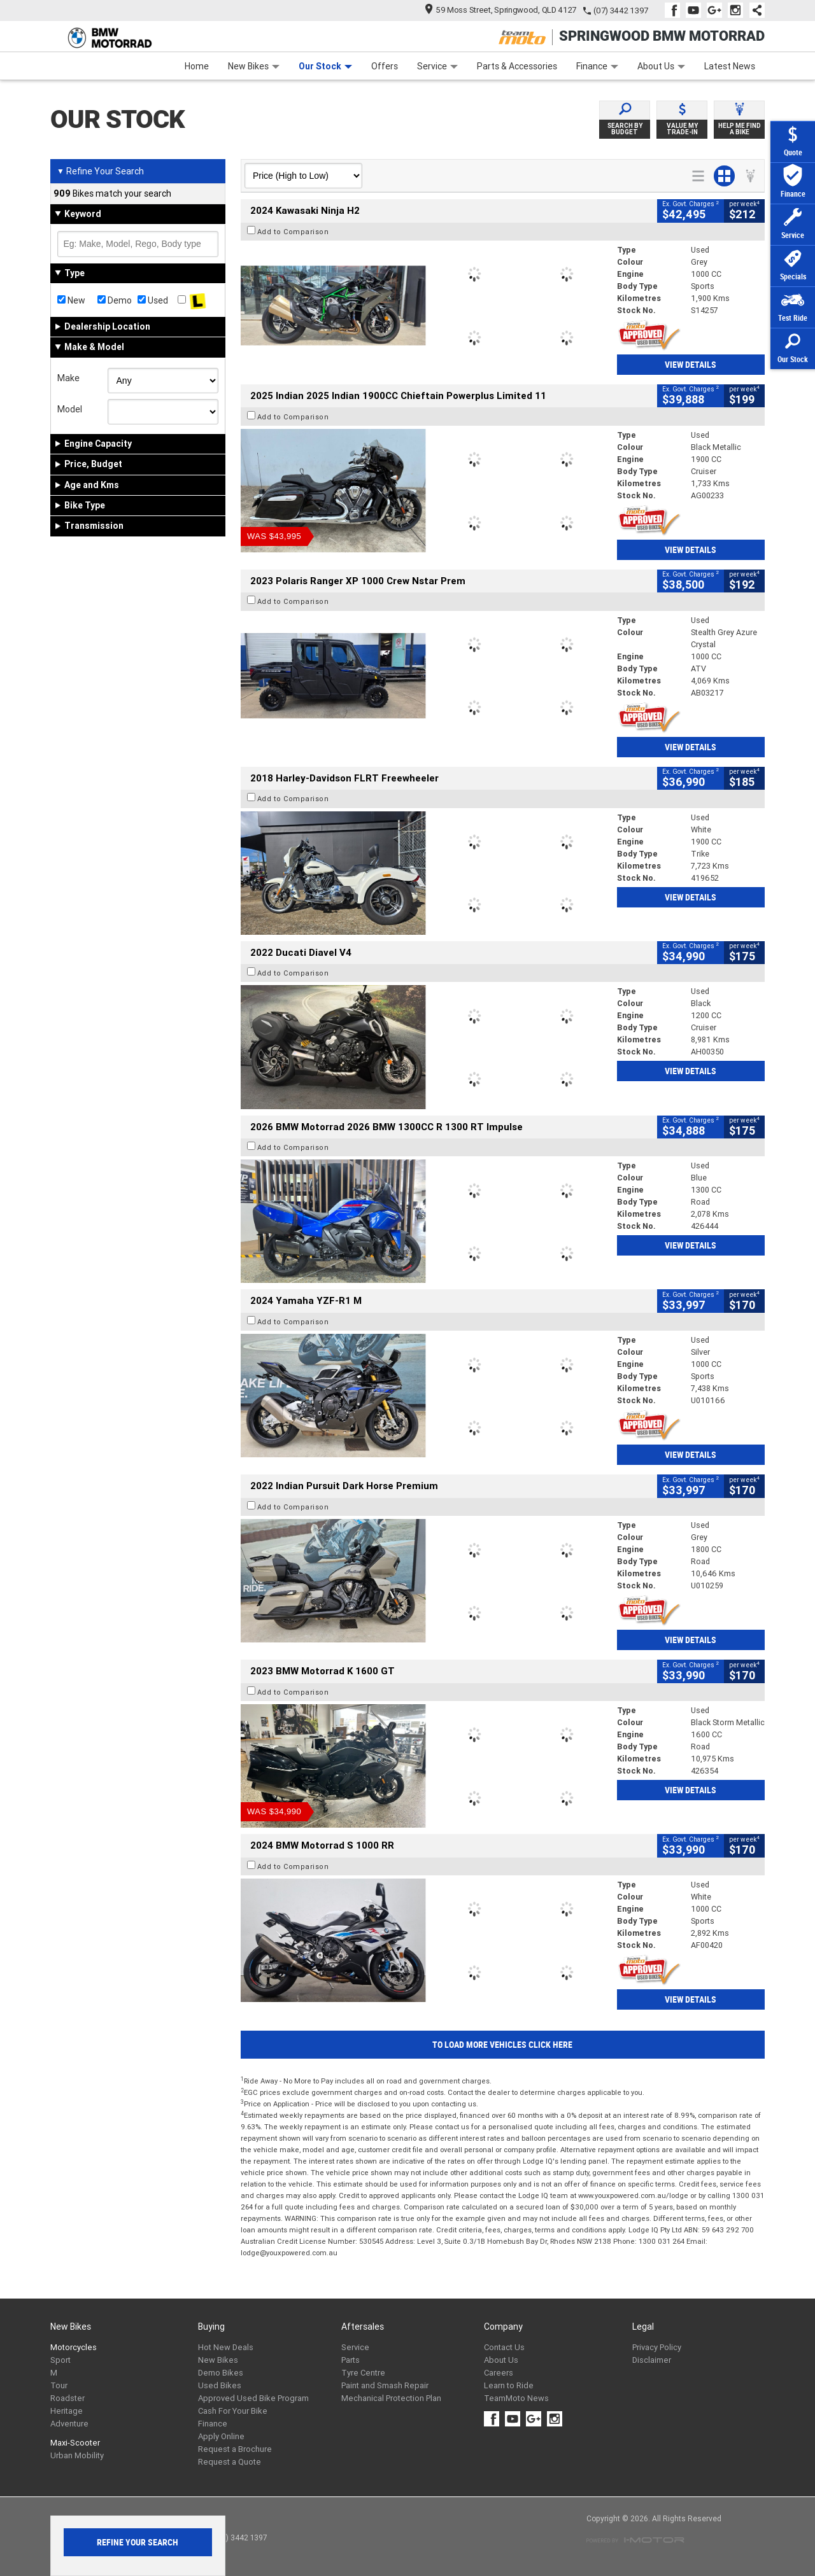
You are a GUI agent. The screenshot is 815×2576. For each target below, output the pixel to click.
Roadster (67, 2398)
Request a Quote (229, 2461)
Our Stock (325, 66)
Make (68, 378)
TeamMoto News (516, 2398)
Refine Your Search (100, 171)
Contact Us (504, 2347)
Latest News (729, 66)
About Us (661, 66)
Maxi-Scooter (75, 2442)
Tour (58, 2385)
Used (153, 300)
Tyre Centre (363, 2372)
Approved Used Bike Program (253, 2398)
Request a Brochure (235, 2449)
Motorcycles (73, 2347)
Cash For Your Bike (232, 2410)
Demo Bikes (220, 2372)
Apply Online (221, 2436)
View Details (690, 365)
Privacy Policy (656, 2347)
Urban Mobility (77, 2455)
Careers (498, 2372)
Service (437, 66)
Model (69, 409)
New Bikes (254, 66)
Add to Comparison (293, 231)
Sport (60, 2360)
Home (197, 66)
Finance (597, 66)
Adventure (69, 2423)
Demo (114, 300)
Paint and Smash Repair (385, 2385)
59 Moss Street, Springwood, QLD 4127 (500, 9)
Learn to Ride (509, 2385)
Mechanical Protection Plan (391, 2398)
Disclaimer (651, 2360)
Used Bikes (219, 2385)
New (71, 300)
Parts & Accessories (517, 66)
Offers (384, 66)
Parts (350, 2360)
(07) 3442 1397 (620, 10)
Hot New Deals (225, 2347)
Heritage (66, 2410)
